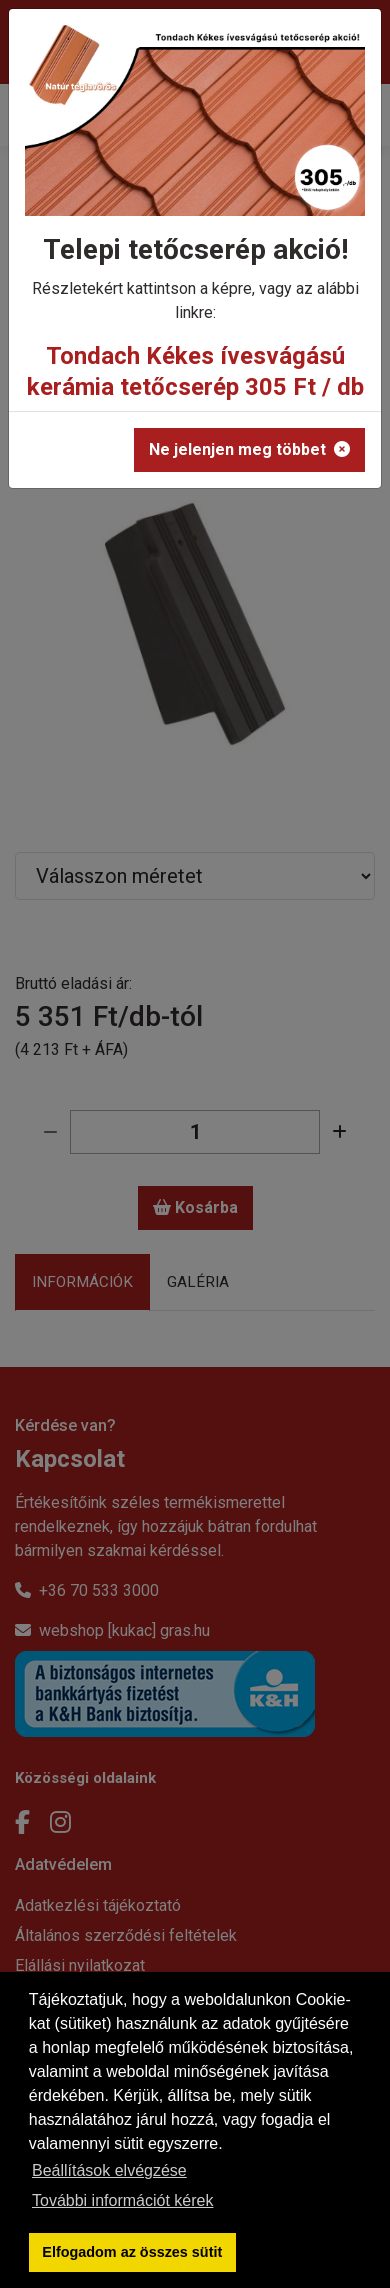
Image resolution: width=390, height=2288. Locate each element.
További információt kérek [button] (122, 2200)
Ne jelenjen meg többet (249, 449)
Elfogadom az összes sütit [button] (132, 2252)
